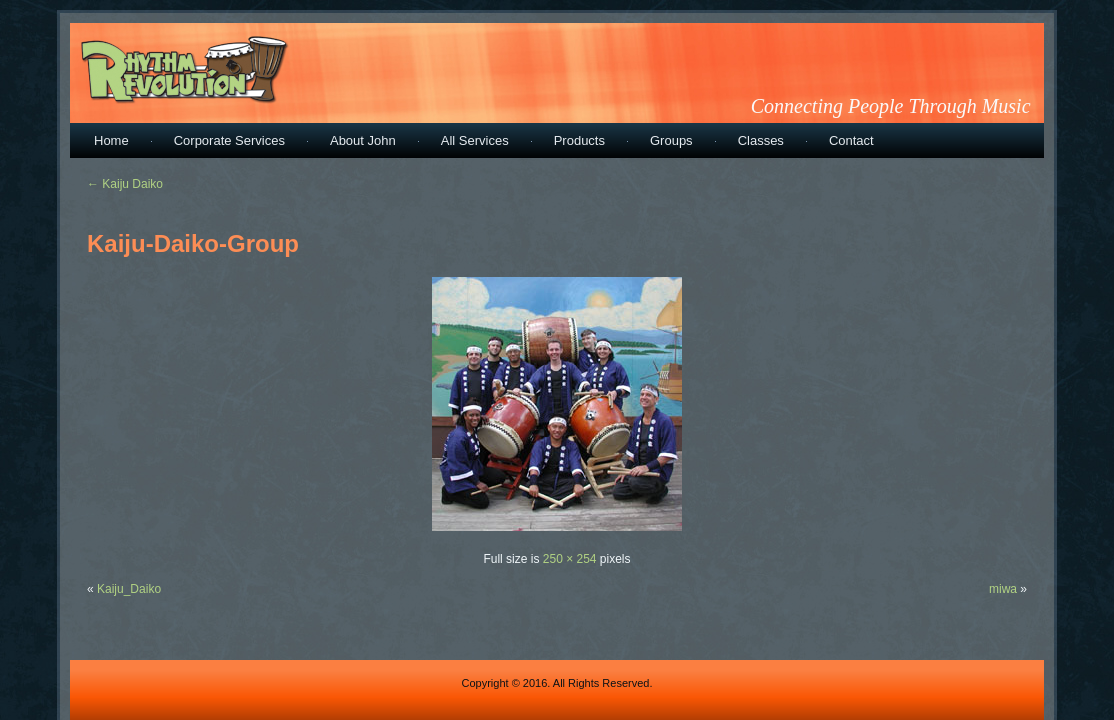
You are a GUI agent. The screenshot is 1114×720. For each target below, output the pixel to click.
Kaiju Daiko (125, 184)
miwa (1003, 589)
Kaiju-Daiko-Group (193, 243)
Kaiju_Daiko (129, 589)
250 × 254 (570, 559)
